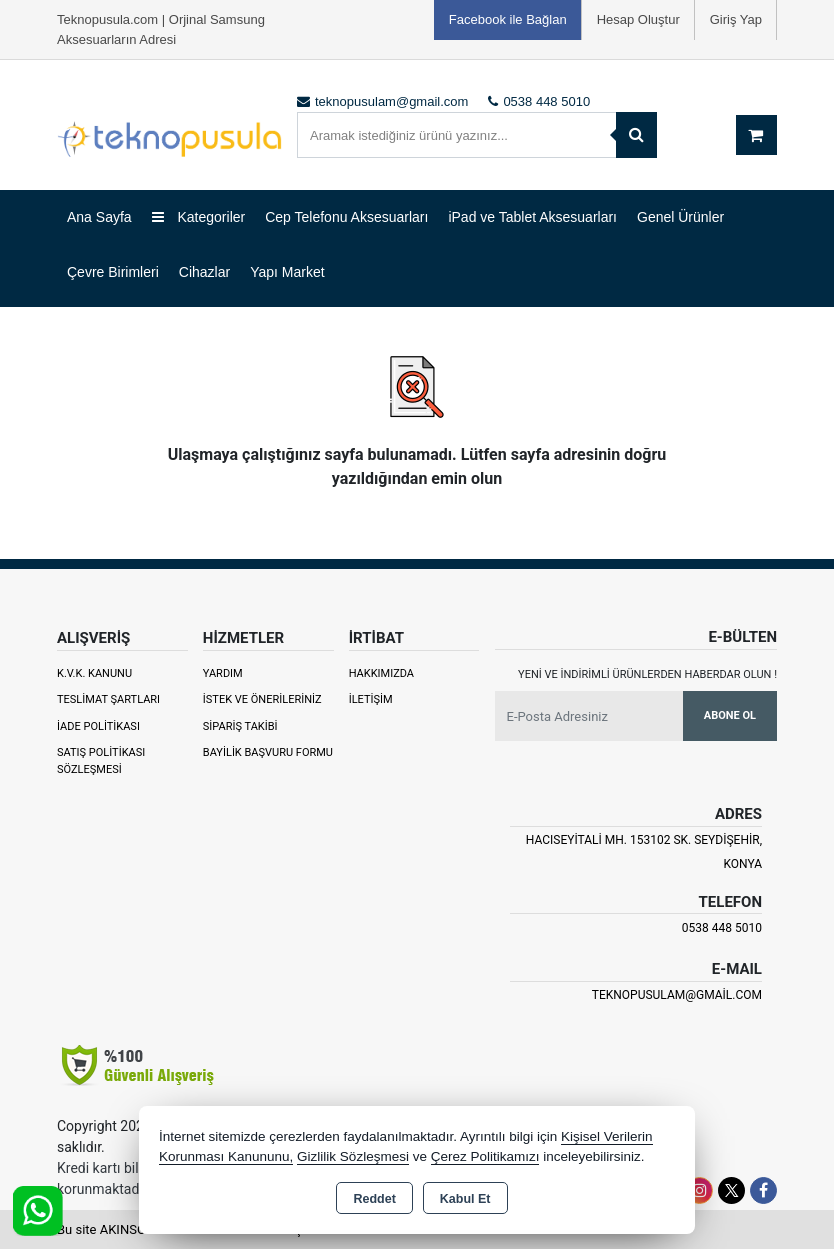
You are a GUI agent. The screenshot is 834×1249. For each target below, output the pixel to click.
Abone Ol (730, 715)
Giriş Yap (736, 19)
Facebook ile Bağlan (508, 19)
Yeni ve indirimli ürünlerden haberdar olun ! (647, 674)
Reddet (374, 1199)
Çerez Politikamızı (485, 1156)
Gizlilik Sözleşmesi (353, 1156)
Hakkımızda (381, 673)
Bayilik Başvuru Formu (268, 752)
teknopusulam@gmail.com (677, 995)
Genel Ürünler (680, 217)
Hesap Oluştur (638, 19)
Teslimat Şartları (108, 699)
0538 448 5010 (722, 928)
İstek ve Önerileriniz (262, 699)
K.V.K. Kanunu (94, 673)
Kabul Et (465, 1199)
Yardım (223, 673)
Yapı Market (287, 272)
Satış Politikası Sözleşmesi (101, 761)
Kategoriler (199, 217)
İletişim (371, 699)
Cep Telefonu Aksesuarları (346, 217)
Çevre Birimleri (113, 272)
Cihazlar (204, 272)
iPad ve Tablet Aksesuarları (532, 217)
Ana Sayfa (99, 217)
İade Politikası (98, 726)
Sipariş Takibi (240, 726)
